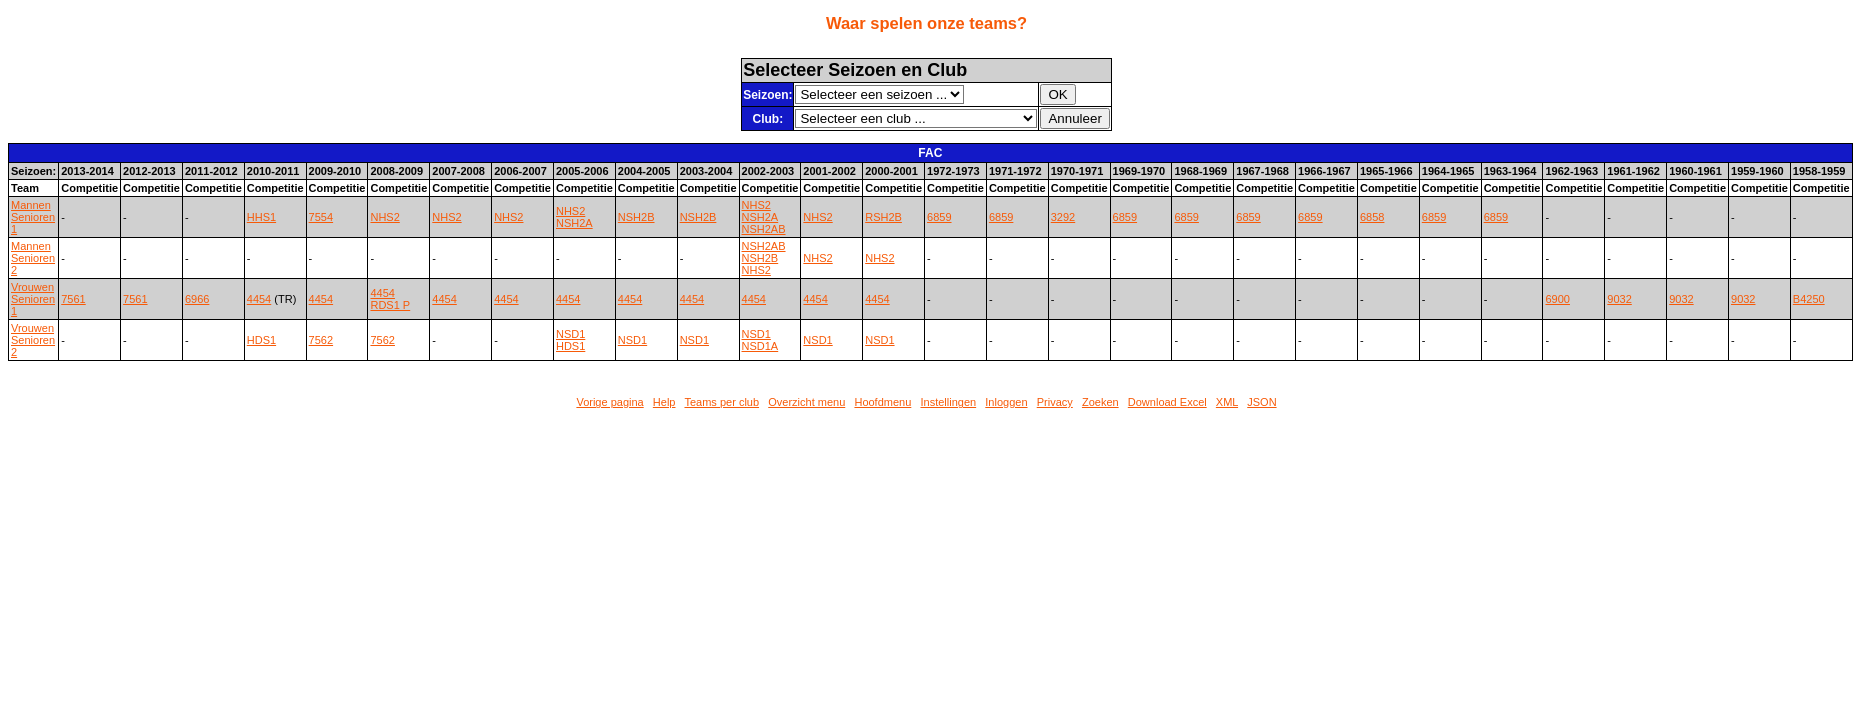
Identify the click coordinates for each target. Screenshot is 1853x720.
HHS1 (261, 217)
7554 (321, 217)
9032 (1619, 299)
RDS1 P (390, 305)
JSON (1261, 402)
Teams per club (721, 402)
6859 (939, 217)
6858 (1372, 217)
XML (1227, 402)
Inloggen (1006, 402)
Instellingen (948, 402)
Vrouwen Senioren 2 (33, 340)
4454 (259, 299)
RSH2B (883, 217)
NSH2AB (764, 229)
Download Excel (1167, 402)
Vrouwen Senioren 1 (33, 299)
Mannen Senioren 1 (33, 217)
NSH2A (574, 223)
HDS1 (261, 340)
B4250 (1809, 299)
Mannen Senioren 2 (33, 258)
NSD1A (760, 346)
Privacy (1055, 402)
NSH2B (636, 217)
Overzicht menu (806, 402)
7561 (73, 299)
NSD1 (570, 334)
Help (664, 402)
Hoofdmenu (882, 402)
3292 (1063, 217)
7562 (321, 340)
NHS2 (384, 217)
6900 (1557, 299)
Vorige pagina (609, 402)
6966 (197, 299)
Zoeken (1100, 402)
